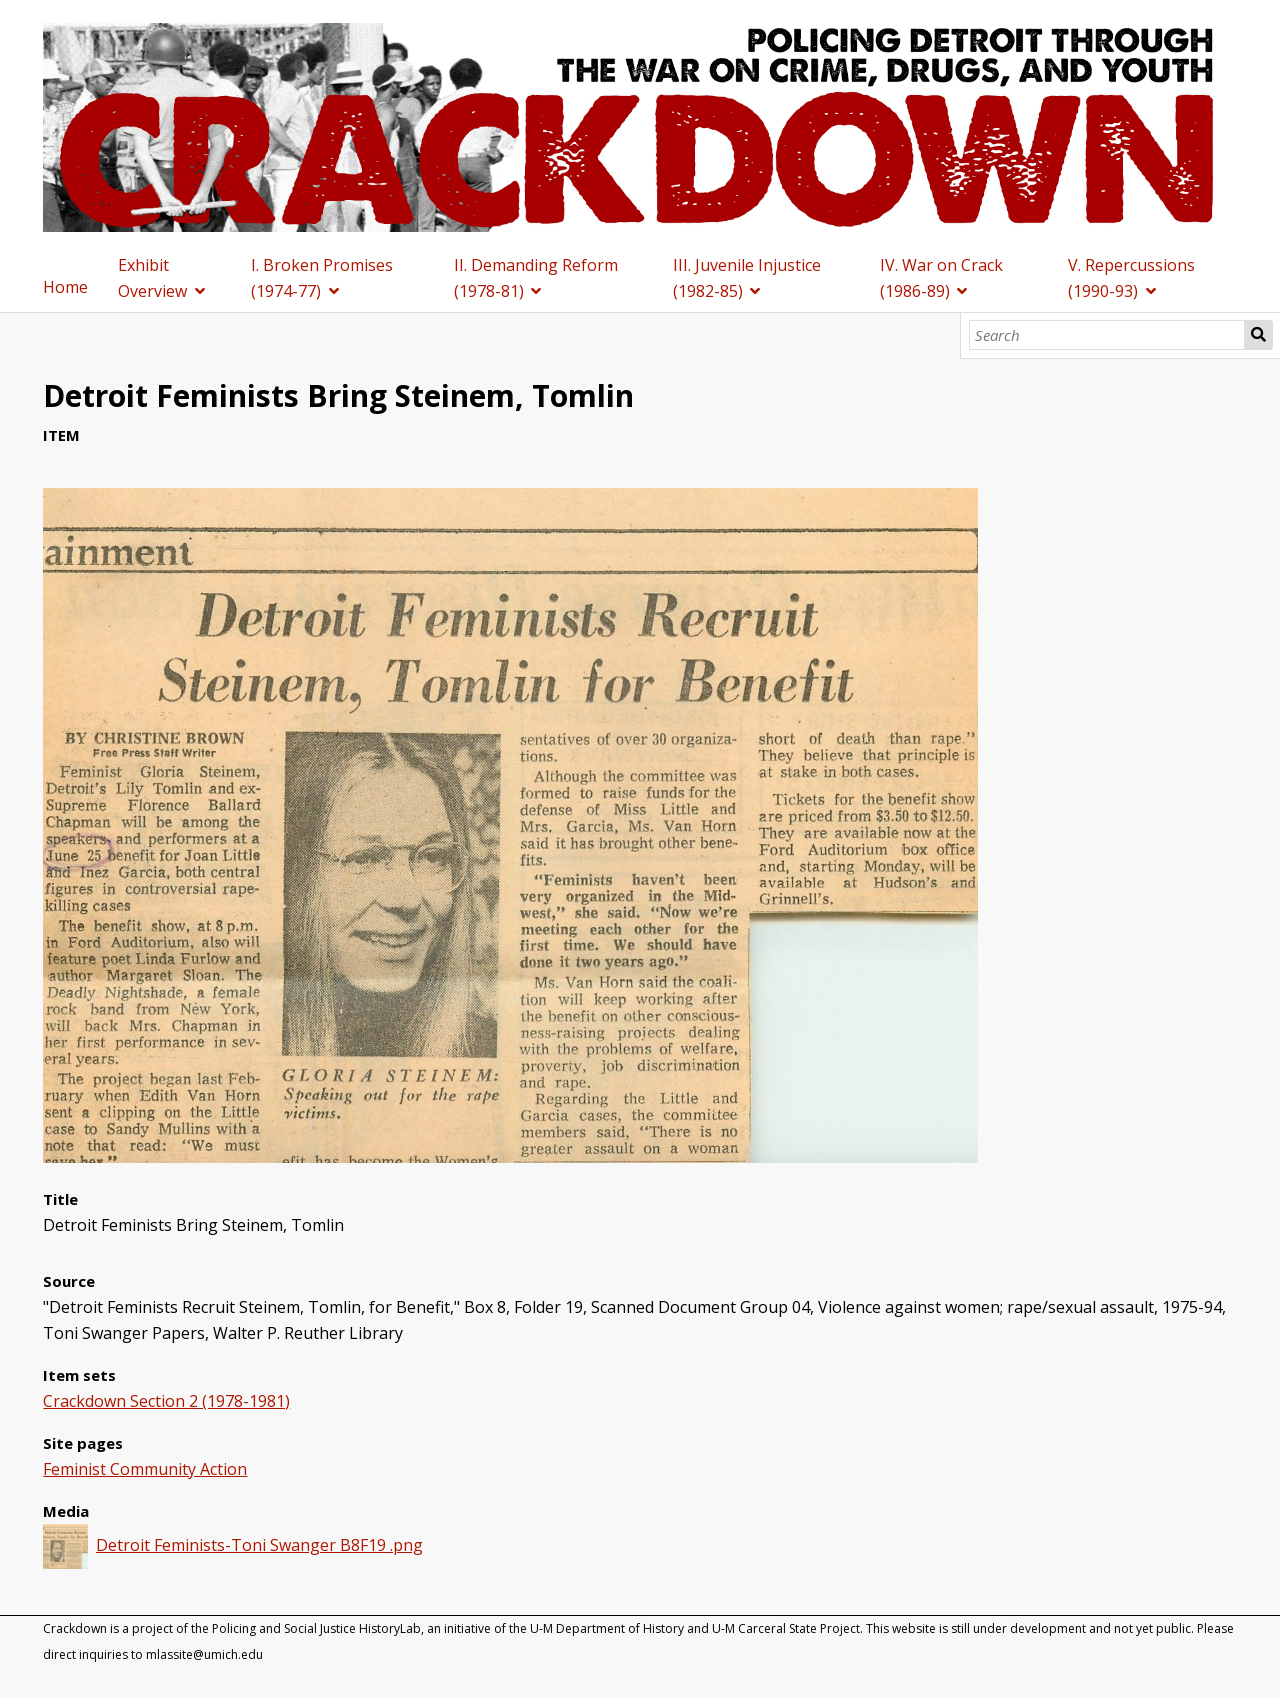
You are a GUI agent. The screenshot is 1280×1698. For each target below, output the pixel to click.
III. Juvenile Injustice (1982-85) (747, 278)
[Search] (1107, 335)
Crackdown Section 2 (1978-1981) (166, 1401)
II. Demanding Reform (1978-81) (536, 278)
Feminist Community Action (145, 1469)
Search (1258, 335)
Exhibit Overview (152, 278)
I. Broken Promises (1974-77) (322, 278)
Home (65, 287)
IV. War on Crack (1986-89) (941, 278)
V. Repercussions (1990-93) (1131, 278)
